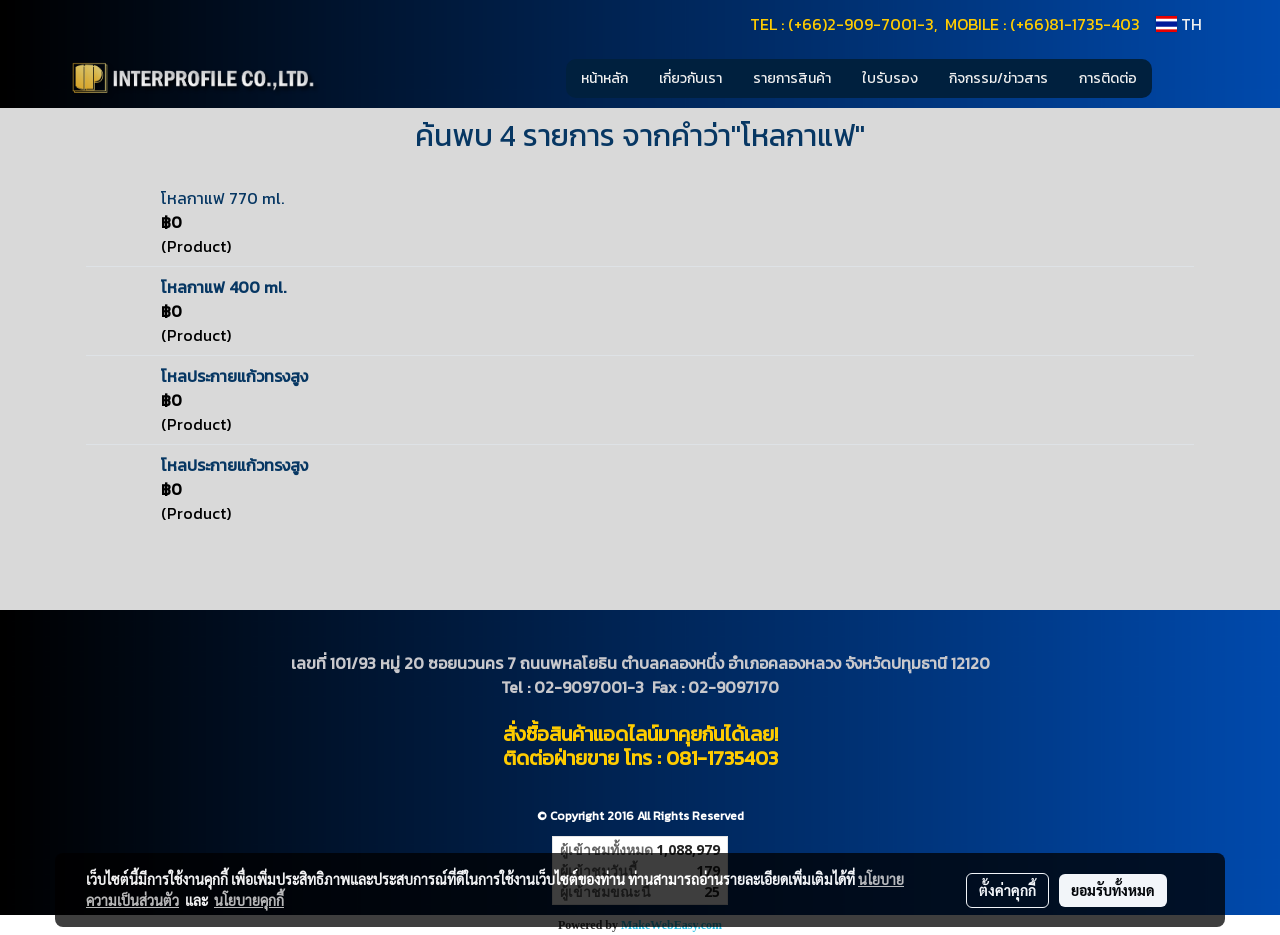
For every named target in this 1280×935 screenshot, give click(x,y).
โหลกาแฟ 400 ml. (223, 287)
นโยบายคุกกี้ (249, 900)
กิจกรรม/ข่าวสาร (998, 78)
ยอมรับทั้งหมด (1113, 890)
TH (1179, 24)
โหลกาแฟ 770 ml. (222, 198)
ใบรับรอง (890, 78)
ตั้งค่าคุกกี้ (1007, 890)
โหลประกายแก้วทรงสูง (234, 376)
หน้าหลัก (604, 78)
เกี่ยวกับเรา (690, 78)
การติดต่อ (1108, 78)
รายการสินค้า (792, 78)
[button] (1182, 78)
